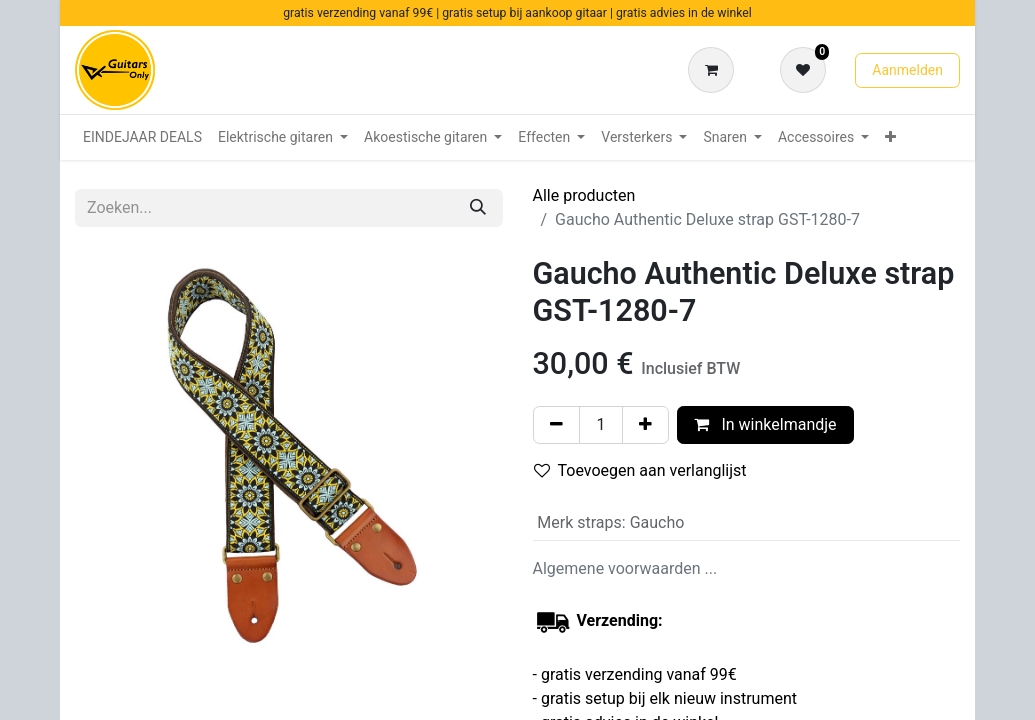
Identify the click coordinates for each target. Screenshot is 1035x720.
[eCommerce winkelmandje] (715, 70)
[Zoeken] (478, 208)
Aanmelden (907, 70)
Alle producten (584, 195)
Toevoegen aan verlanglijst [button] (640, 470)
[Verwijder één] (556, 425)
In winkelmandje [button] (765, 424)
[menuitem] (142, 137)
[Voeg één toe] (645, 425)
